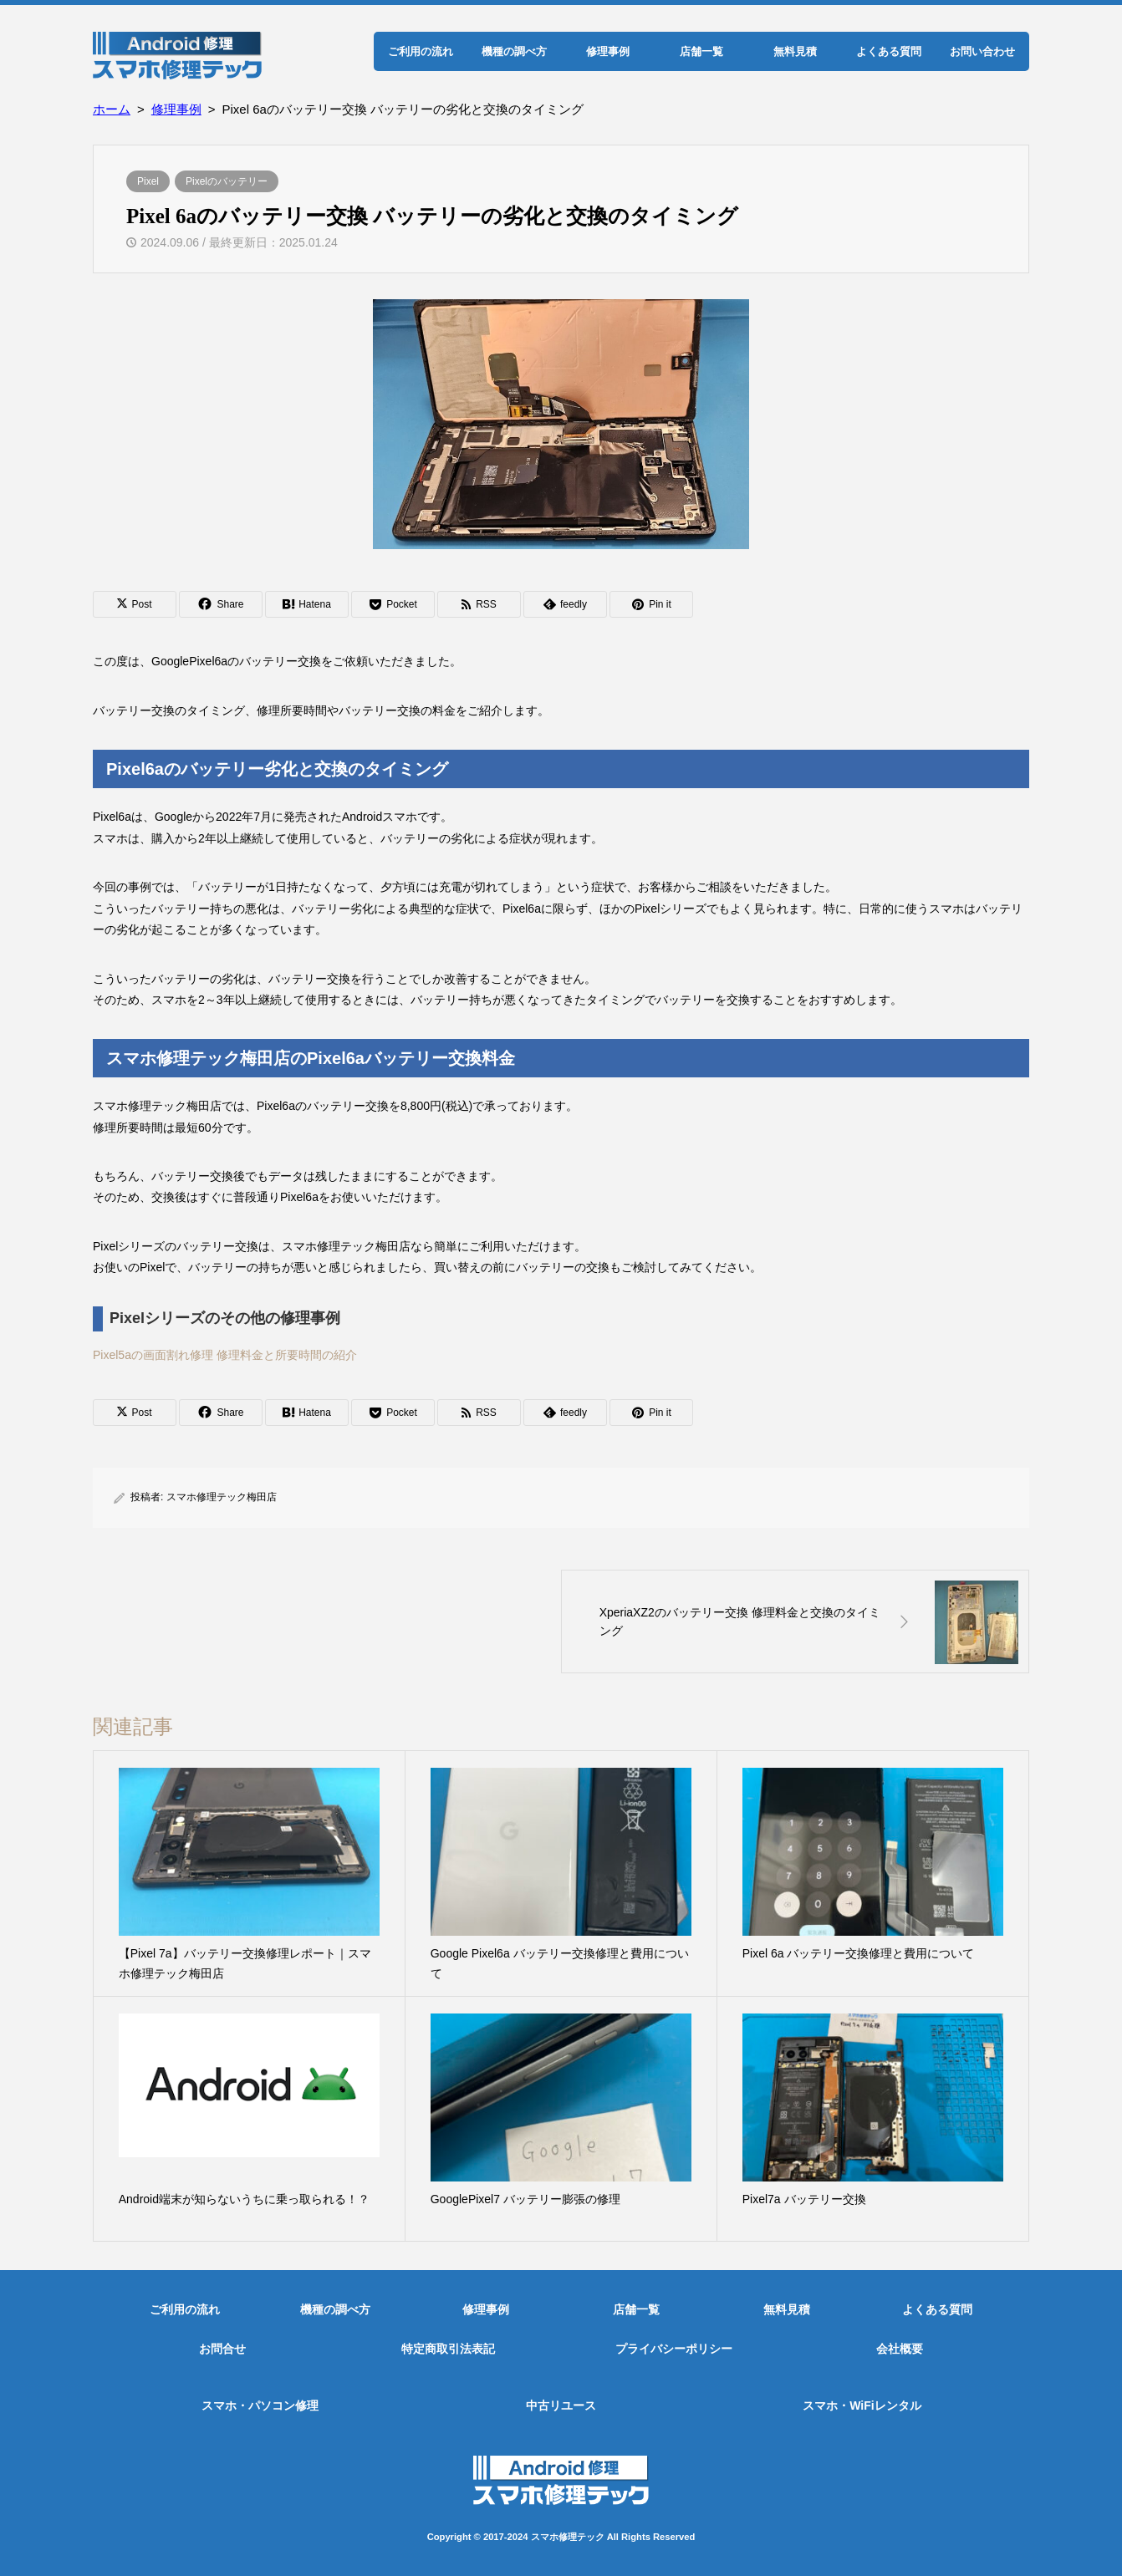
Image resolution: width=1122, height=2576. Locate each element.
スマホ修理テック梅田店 (221, 1497)
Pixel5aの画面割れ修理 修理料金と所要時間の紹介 (225, 1355)
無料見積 (795, 51)
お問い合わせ (982, 51)
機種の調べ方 (514, 51)
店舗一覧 (701, 51)
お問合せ (222, 2348)
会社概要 (899, 2348)
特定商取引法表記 (448, 2348)
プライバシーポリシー (673, 2348)
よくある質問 (888, 51)
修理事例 (608, 51)
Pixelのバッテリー (227, 181)
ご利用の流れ (420, 51)
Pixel (148, 181)
